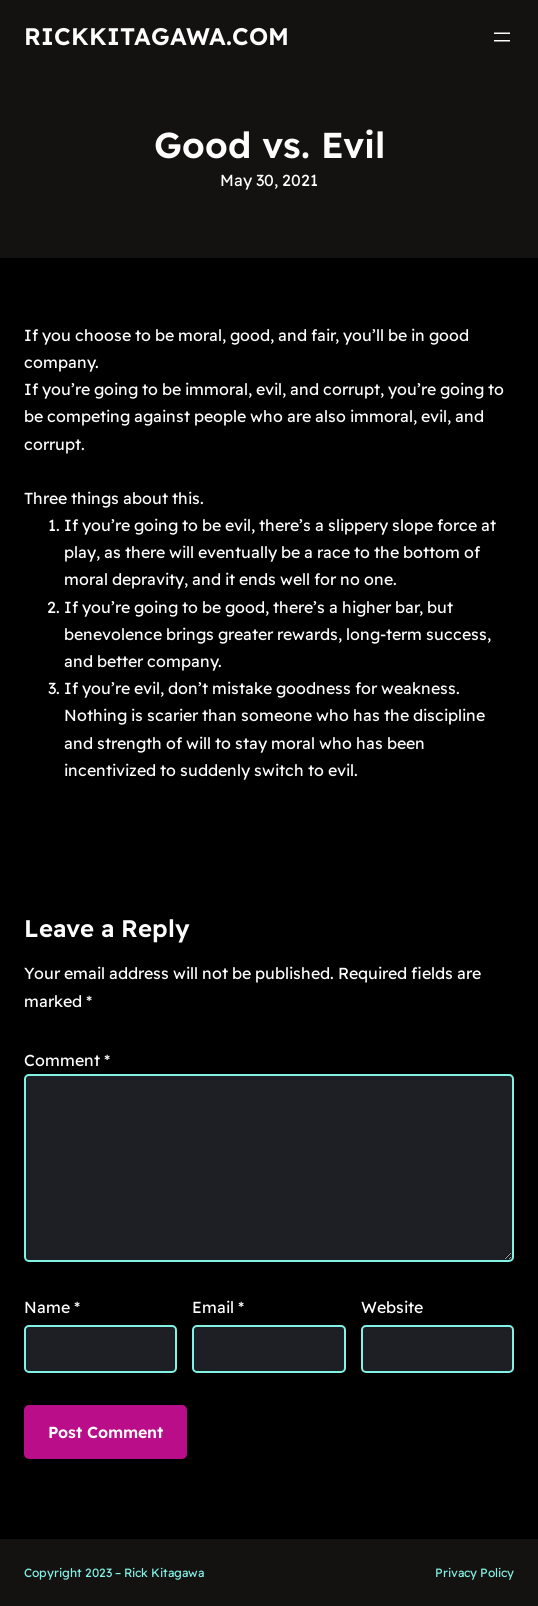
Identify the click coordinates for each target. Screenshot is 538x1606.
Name (52, 1307)
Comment (67, 1060)
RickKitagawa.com (156, 36)
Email (218, 1307)
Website (392, 1307)
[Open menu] (502, 37)
